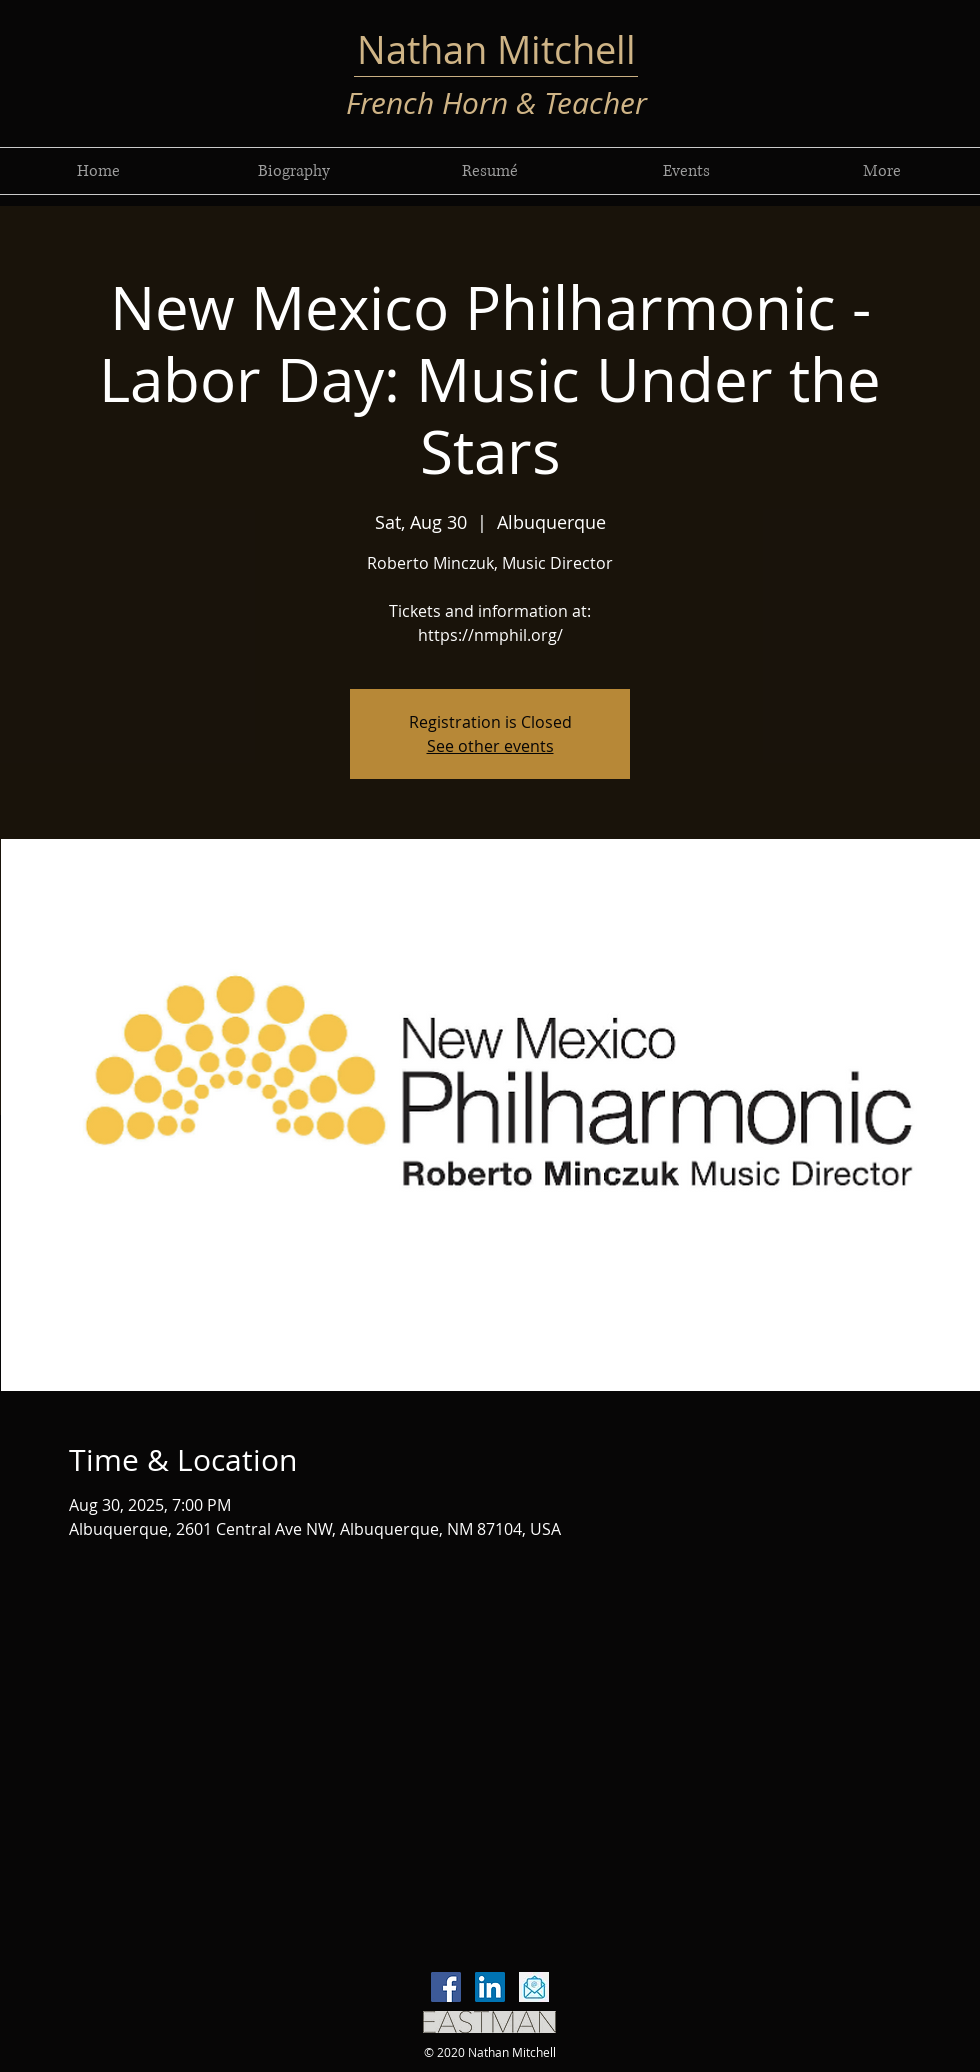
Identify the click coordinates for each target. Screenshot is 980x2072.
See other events (490, 746)
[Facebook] (446, 1987)
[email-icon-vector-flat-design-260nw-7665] (534, 1987)
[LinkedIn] (490, 1987)
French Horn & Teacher (496, 103)
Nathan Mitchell (496, 49)
